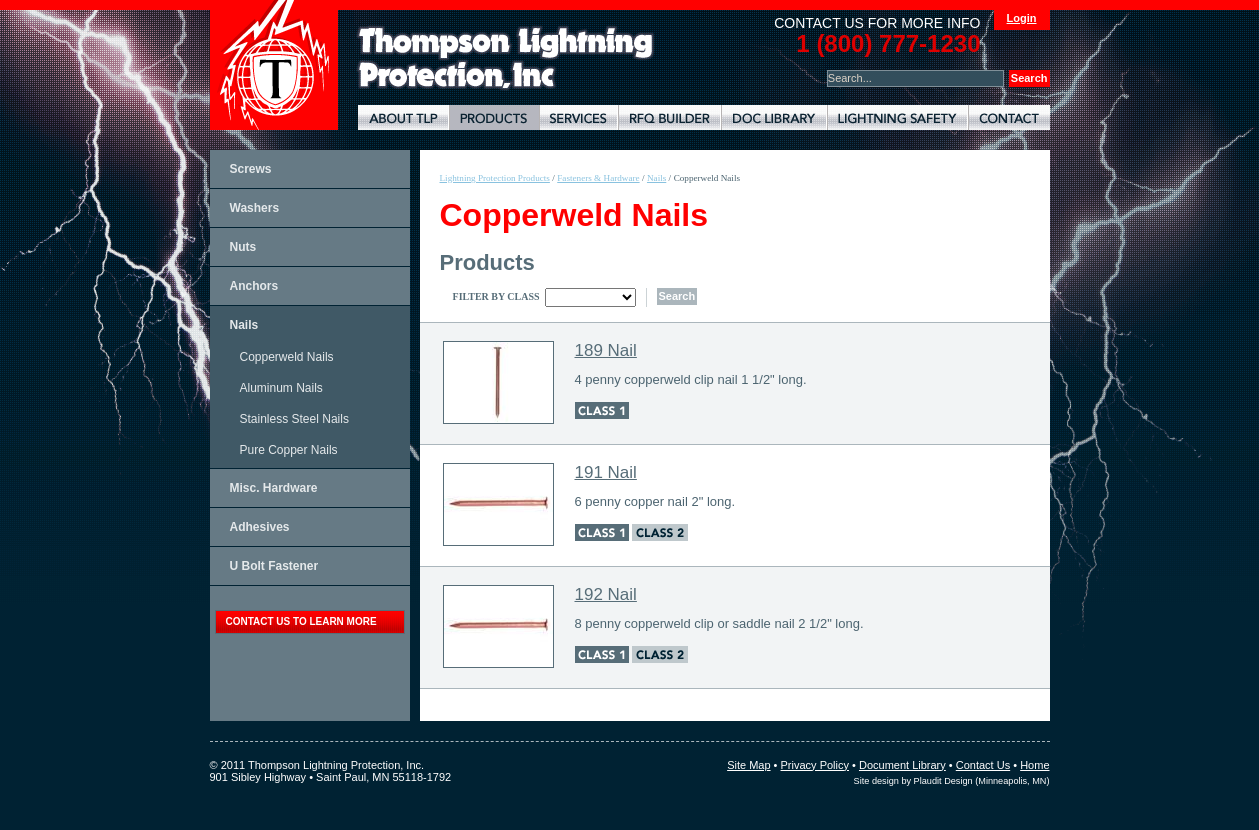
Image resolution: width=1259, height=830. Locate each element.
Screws (251, 169)
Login (1022, 18)
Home (1034, 765)
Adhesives (260, 527)
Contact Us (983, 765)
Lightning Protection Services (578, 117)
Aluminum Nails (281, 388)
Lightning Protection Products (494, 117)
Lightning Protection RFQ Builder (669, 117)
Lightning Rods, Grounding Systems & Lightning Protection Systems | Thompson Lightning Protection (506, 58)
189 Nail (606, 350)
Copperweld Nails (287, 357)
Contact (1009, 117)
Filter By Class (496, 296)
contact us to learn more (301, 621)
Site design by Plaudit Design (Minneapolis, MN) (952, 781)
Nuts (243, 247)
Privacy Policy (815, 765)
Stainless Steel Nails (294, 419)
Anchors (254, 286)
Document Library (774, 117)
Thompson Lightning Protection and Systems (274, 65)
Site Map (748, 765)
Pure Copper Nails (289, 450)
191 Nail (606, 472)
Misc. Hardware (274, 488)
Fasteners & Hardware (598, 178)
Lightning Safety (897, 117)
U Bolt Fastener (274, 566)
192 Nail (606, 594)
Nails (244, 325)
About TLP (403, 117)
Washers (255, 208)
